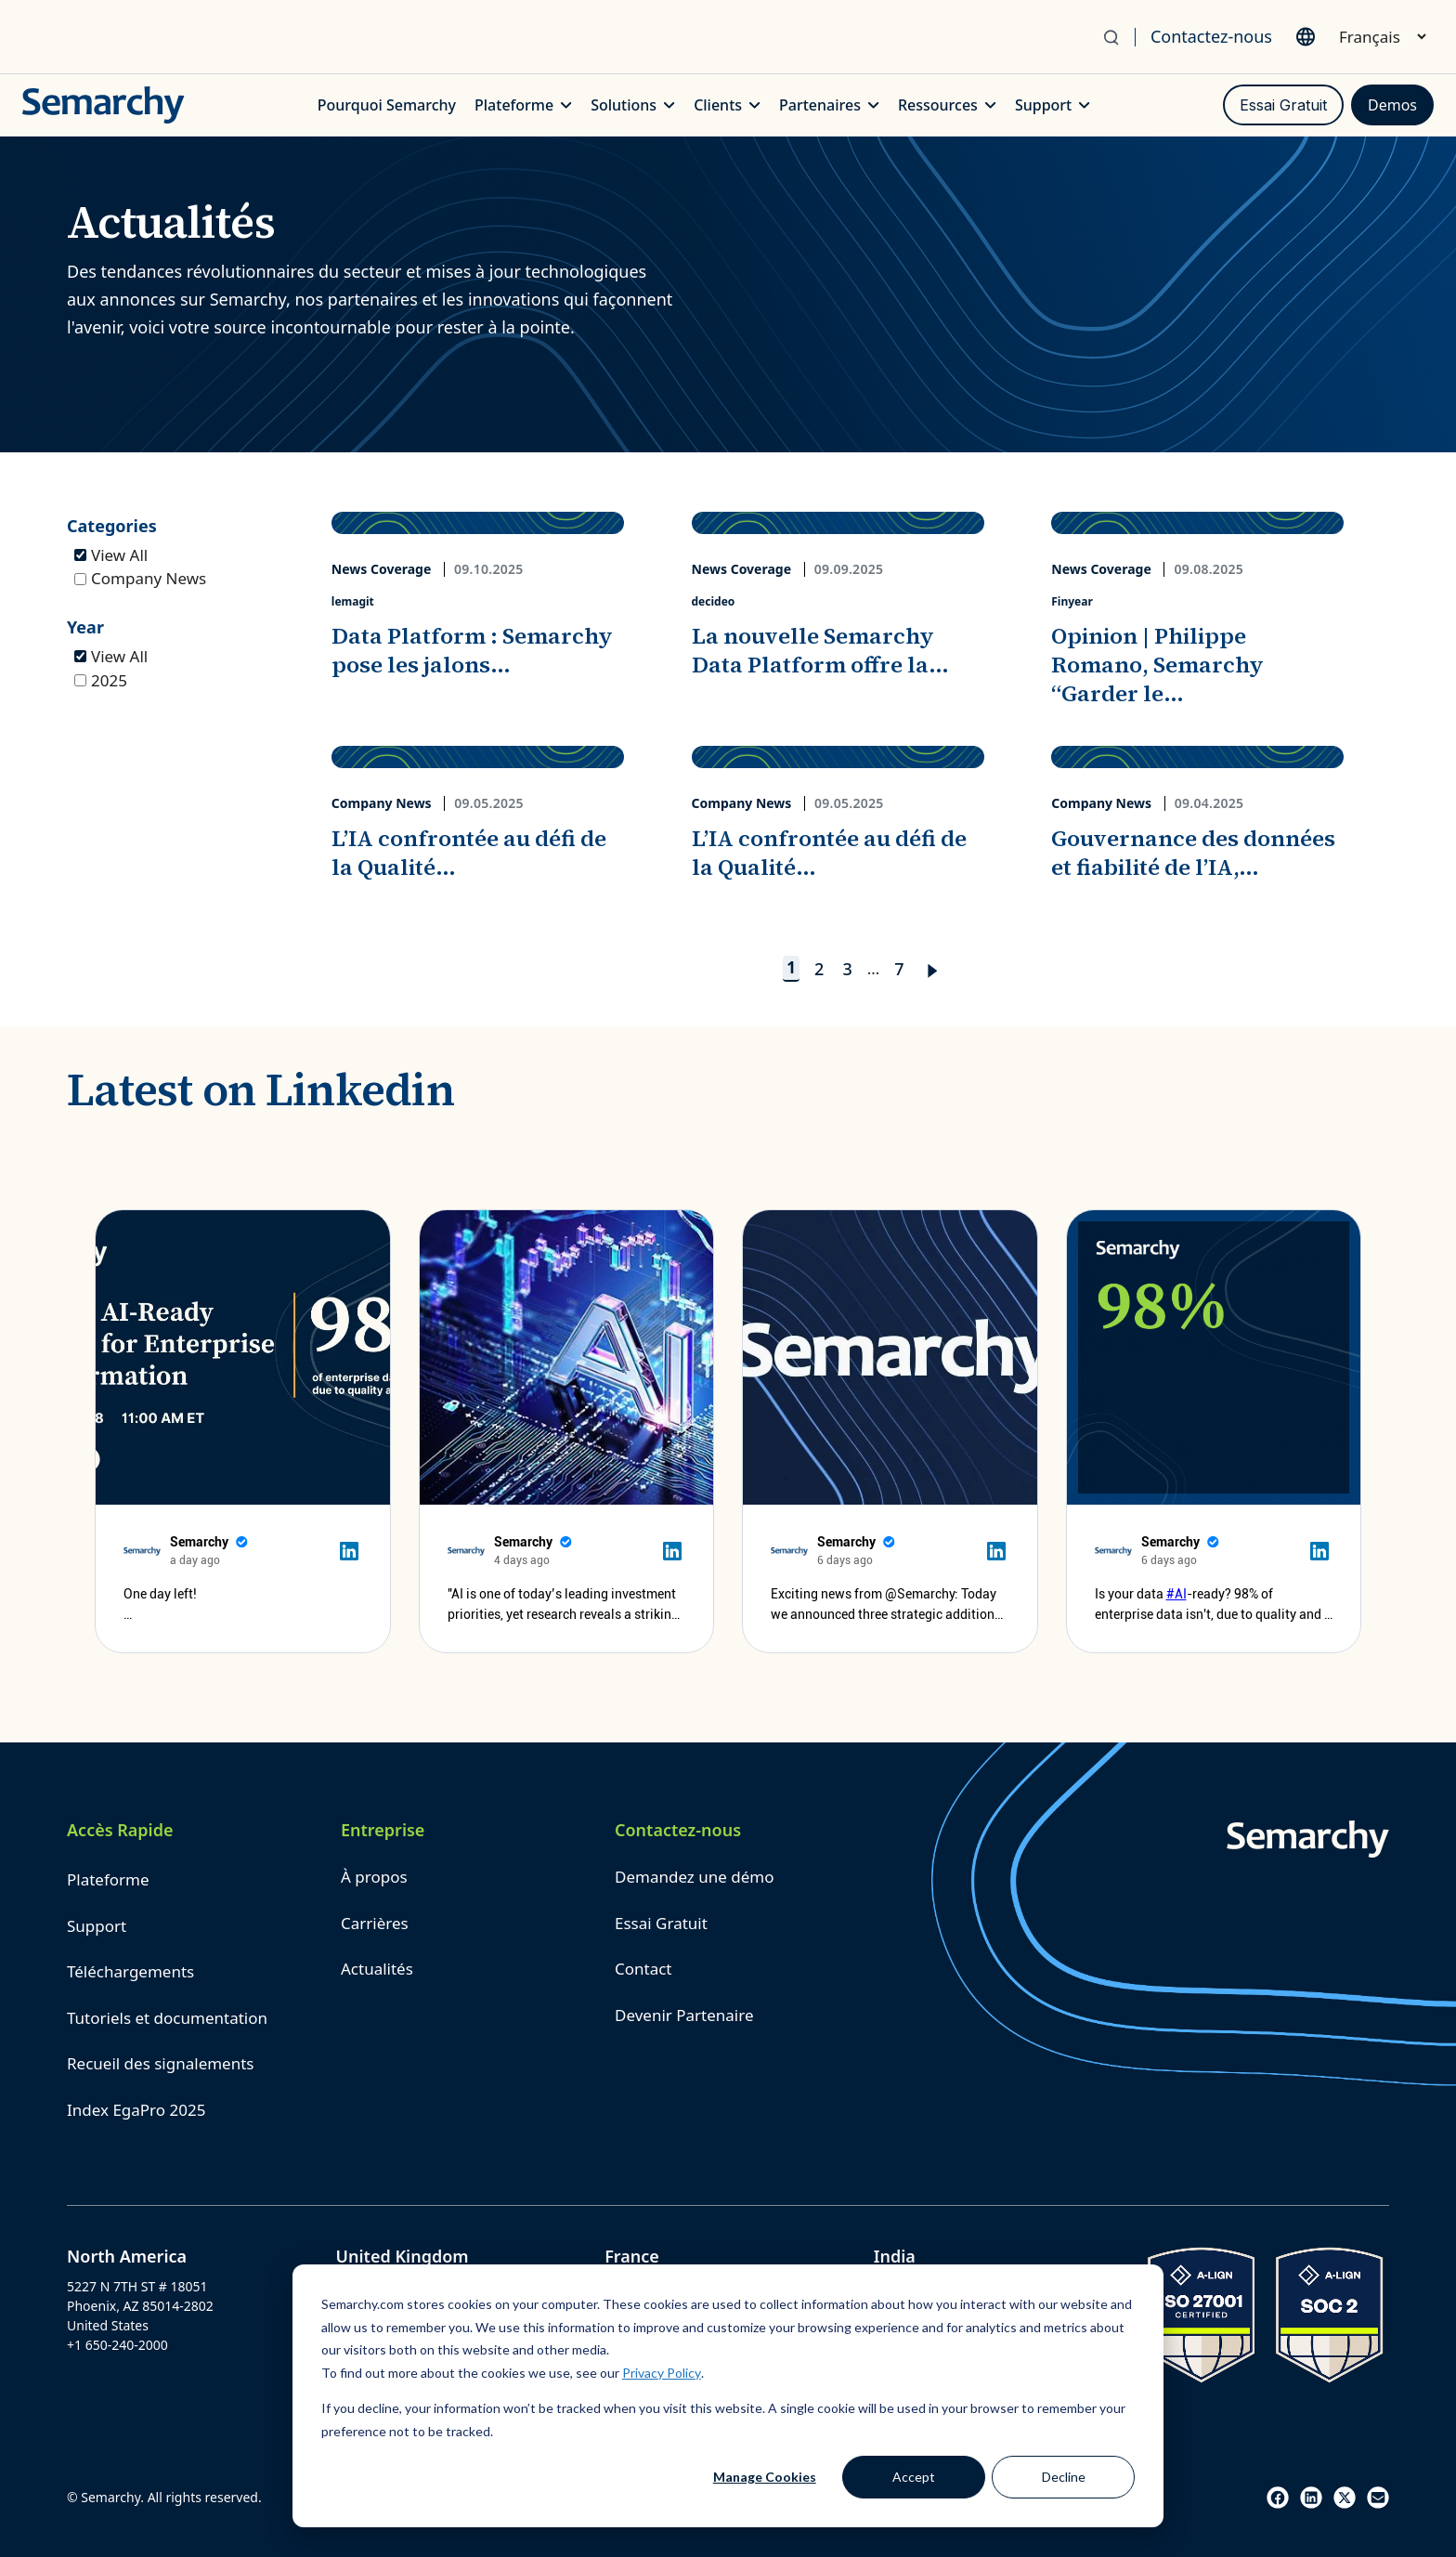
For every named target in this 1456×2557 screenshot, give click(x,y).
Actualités (377, 1968)
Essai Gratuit (1283, 105)
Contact (643, 1968)
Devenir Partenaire (684, 2015)
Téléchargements (130, 1971)
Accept (913, 2477)
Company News (140, 578)
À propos (374, 1876)
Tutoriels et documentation (167, 2018)
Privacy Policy (661, 2373)
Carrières (375, 1923)
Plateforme (108, 1879)
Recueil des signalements (160, 2063)
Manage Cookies (764, 2477)
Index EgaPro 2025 (136, 2109)
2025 (100, 680)
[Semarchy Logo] (103, 105)
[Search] (1118, 37)
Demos (1392, 105)
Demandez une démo (694, 1876)
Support (96, 1926)
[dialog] (728, 2395)
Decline (1064, 2477)
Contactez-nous (1211, 36)
